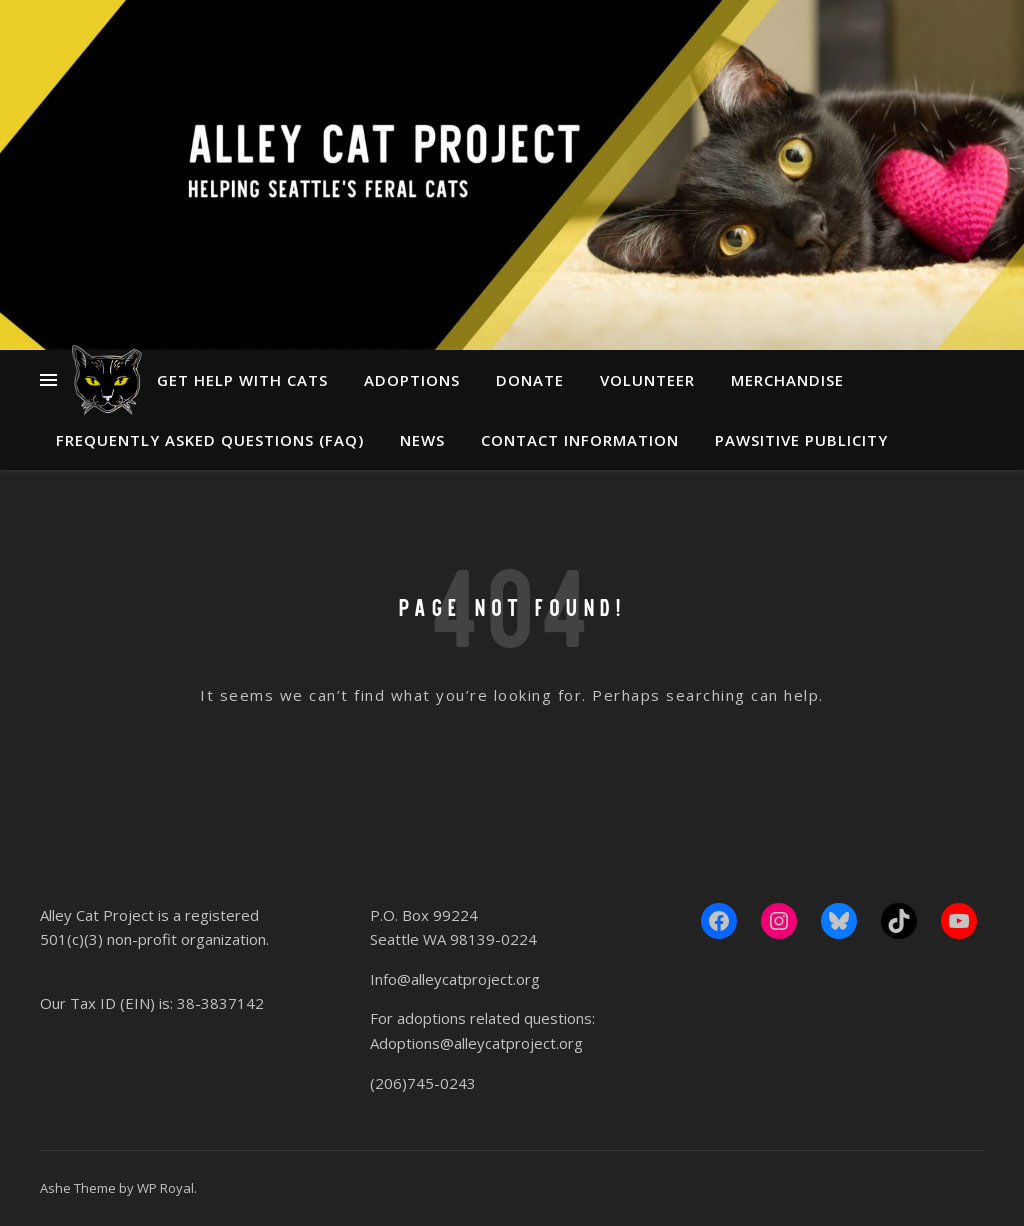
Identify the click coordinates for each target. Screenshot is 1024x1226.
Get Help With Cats (242, 380)
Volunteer (647, 380)
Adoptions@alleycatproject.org (476, 1043)
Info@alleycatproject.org (455, 979)
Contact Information (580, 440)
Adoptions (412, 380)
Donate (530, 380)
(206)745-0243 (423, 1083)
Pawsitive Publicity (801, 440)
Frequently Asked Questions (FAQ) (210, 440)
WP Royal (165, 1188)
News (422, 440)
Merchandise (787, 380)
